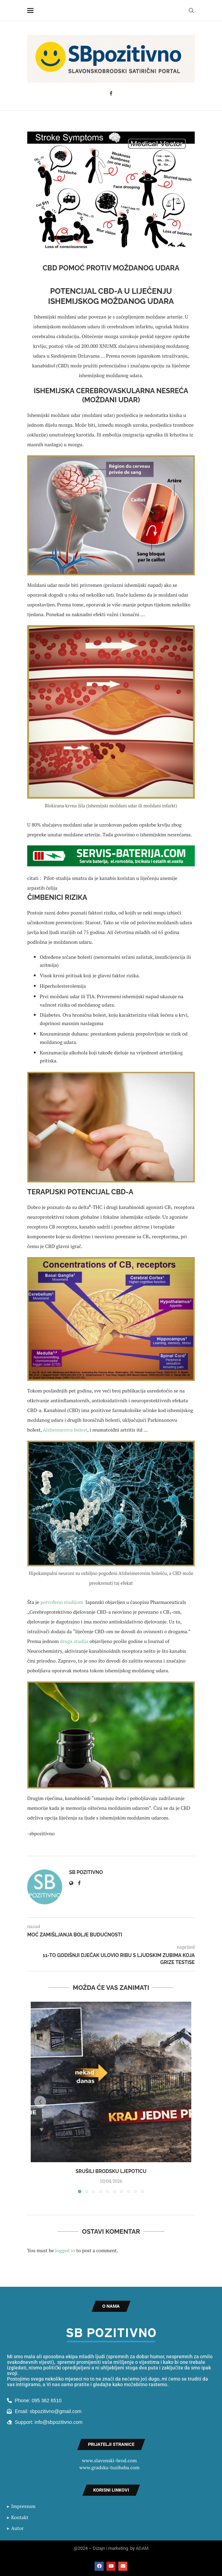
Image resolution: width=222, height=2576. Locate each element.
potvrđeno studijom (61, 1602)
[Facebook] (111, 93)
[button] (40, 2102)
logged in (65, 2250)
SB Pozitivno (86, 1872)
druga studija (75, 1641)
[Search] (191, 10)
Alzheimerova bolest (64, 1429)
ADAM (142, 2548)
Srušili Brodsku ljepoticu (111, 2171)
